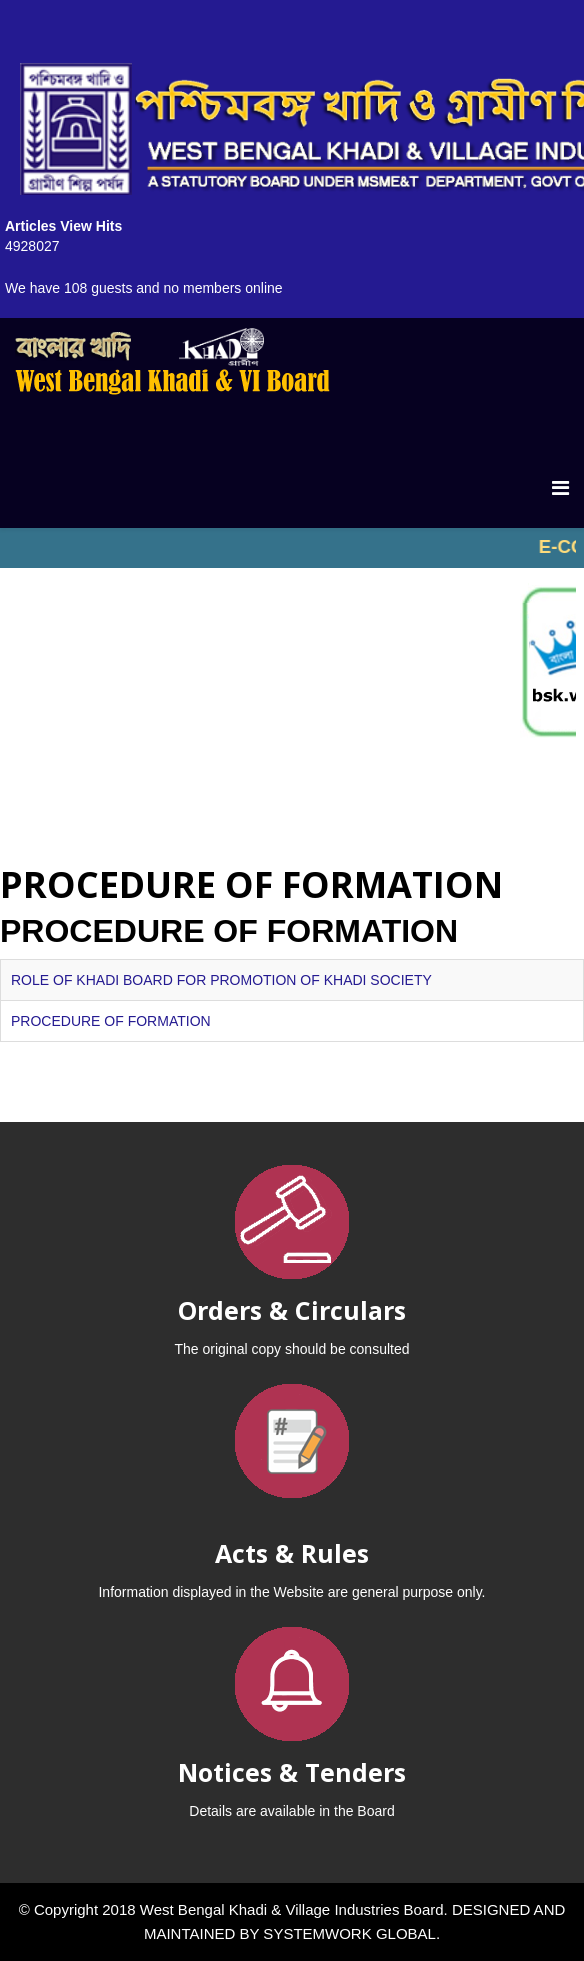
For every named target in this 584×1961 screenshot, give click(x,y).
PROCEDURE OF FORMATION (111, 1021)
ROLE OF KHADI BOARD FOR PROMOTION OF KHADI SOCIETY (221, 980)
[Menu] (560, 488)
